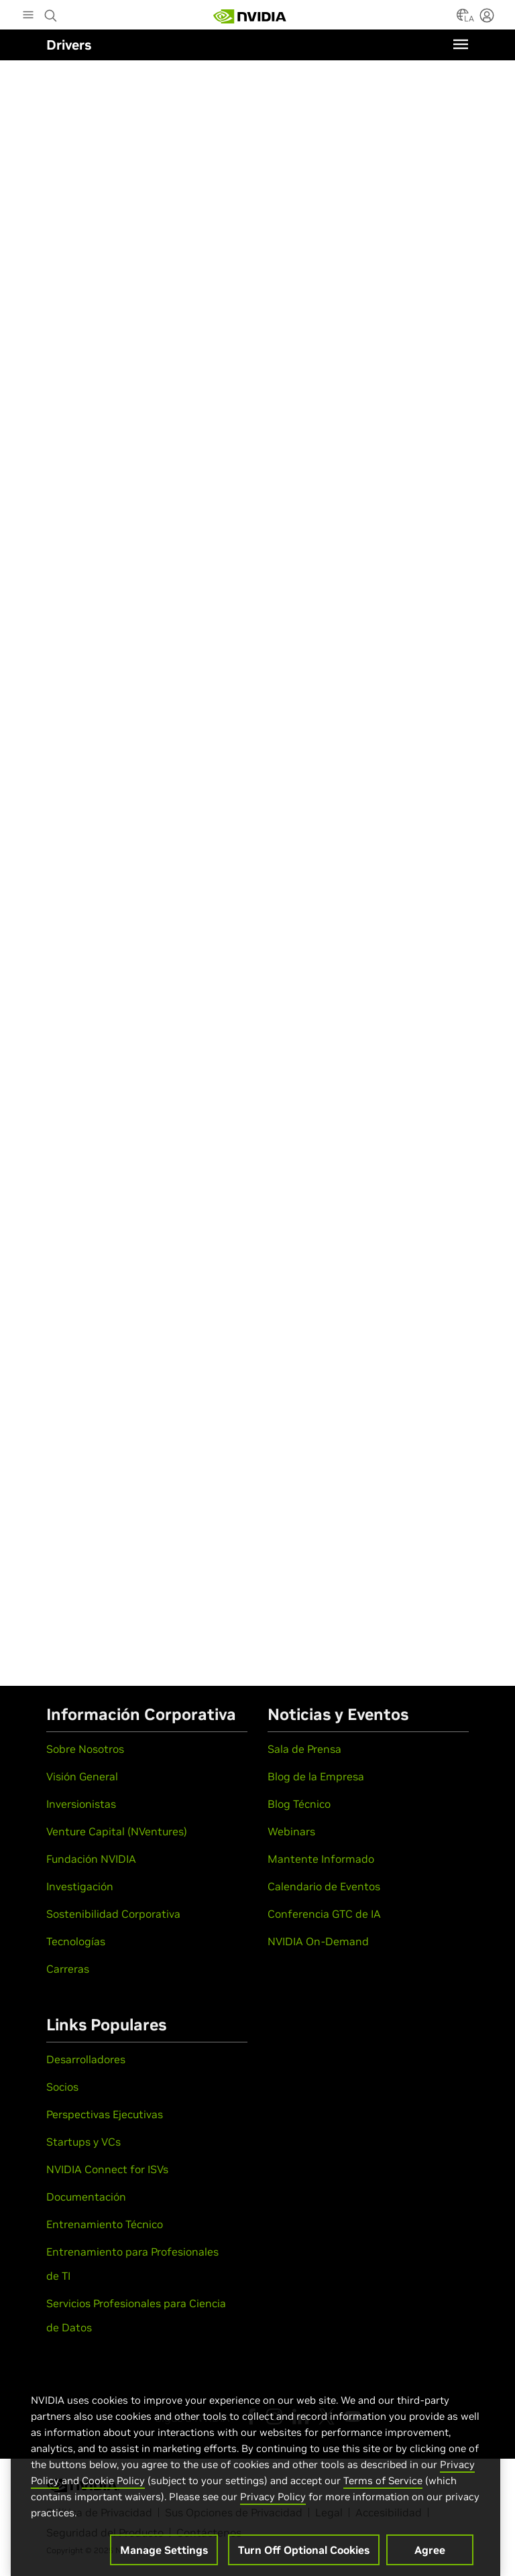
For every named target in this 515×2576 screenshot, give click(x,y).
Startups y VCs (83, 2141)
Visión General (82, 1776)
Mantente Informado (321, 1858)
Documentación (86, 2196)
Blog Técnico (299, 1804)
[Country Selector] (463, 18)
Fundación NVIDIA (91, 1858)
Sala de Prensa (304, 1749)
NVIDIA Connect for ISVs (107, 2169)
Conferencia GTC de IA (324, 1913)
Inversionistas (81, 1804)
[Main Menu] (28, 16)
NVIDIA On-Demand (318, 1941)
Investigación (79, 1886)
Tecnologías (75, 1941)
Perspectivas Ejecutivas (104, 2114)
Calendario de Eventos (324, 1886)
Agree (429, 2558)
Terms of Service (382, 2489)
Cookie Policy (113, 2489)
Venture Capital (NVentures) (116, 1831)
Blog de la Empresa (316, 1776)
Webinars (291, 1831)
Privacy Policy (273, 2505)
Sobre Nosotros (85, 1749)
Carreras (67, 1968)
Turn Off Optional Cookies (303, 2558)
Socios (62, 2086)
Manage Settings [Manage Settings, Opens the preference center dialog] (164, 2558)
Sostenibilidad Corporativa (113, 1913)
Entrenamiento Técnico (104, 2224)
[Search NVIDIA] (52, 12)
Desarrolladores (85, 2059)
